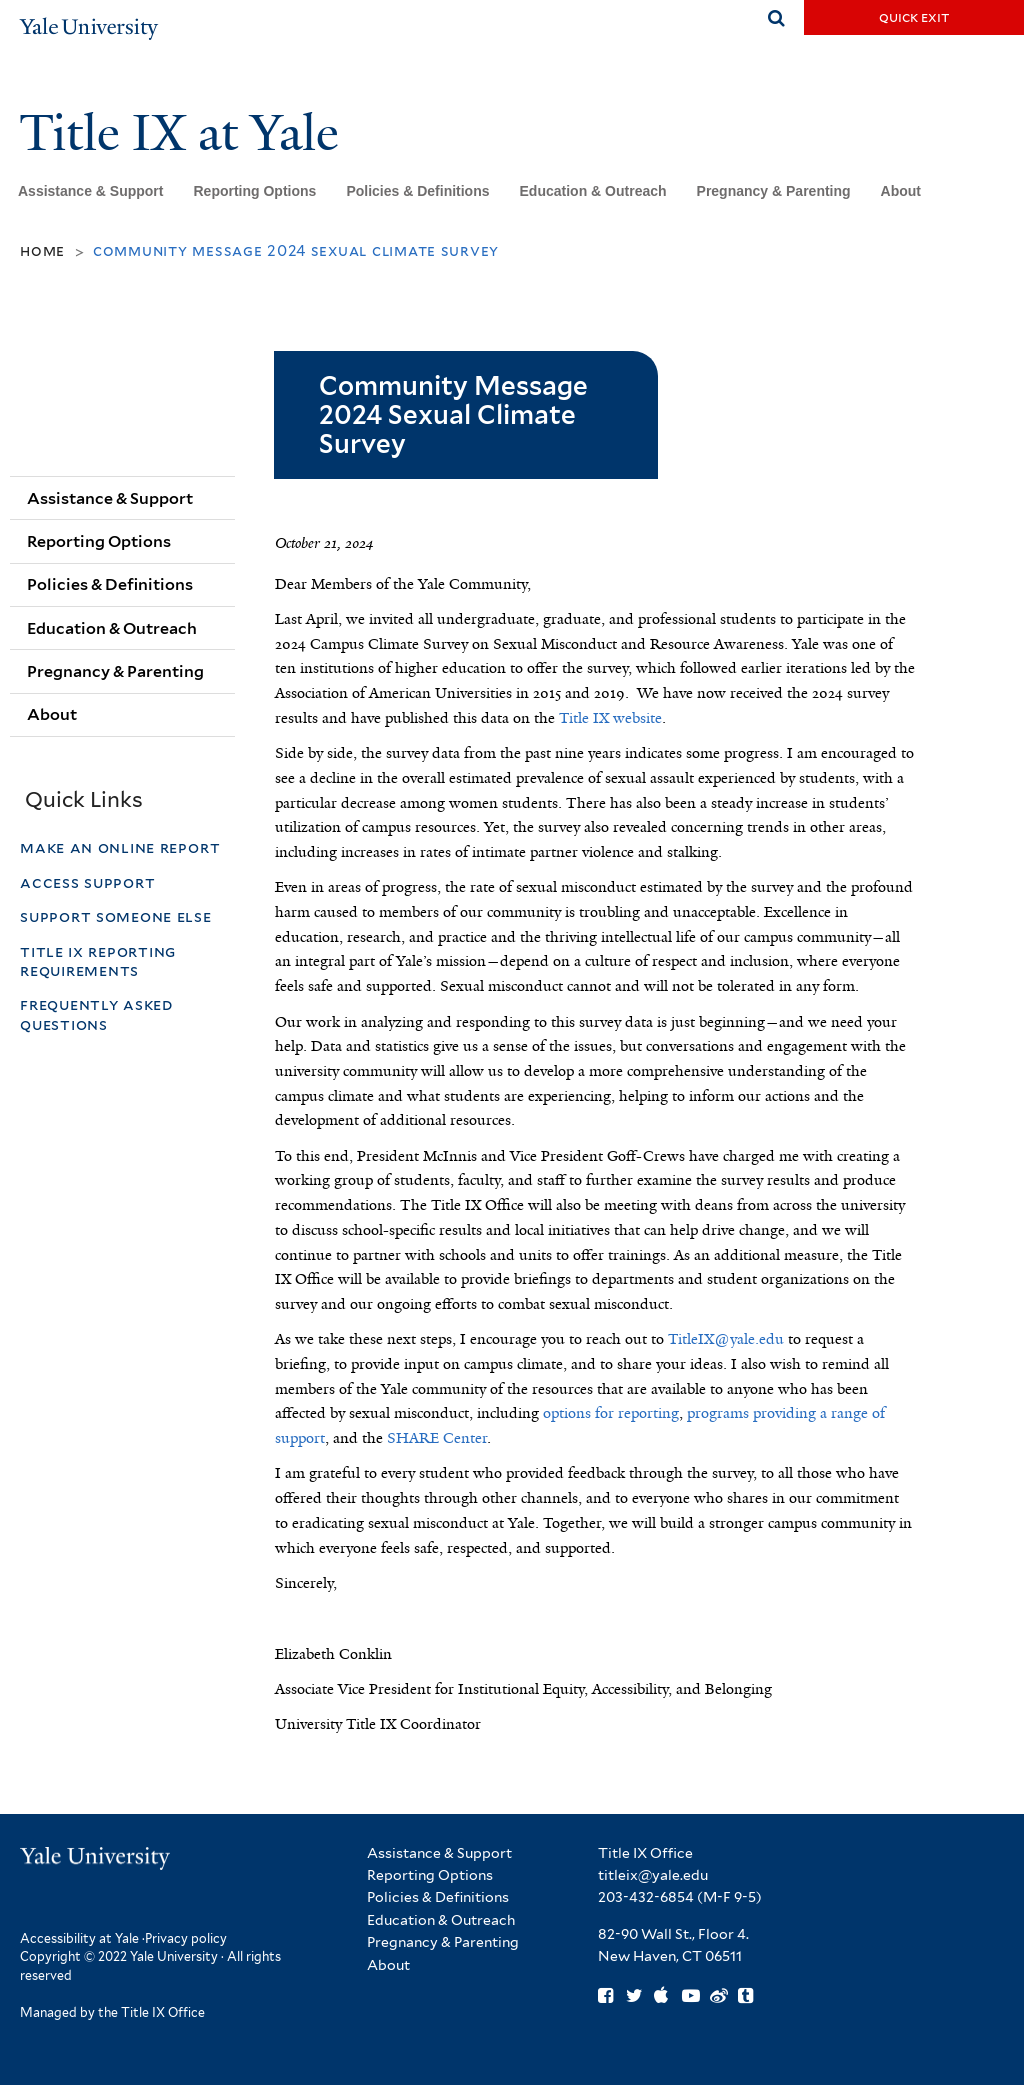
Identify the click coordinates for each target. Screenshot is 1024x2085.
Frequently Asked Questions (96, 1014)
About (901, 191)
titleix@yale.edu (653, 1875)
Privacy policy (186, 1938)
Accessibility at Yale (79, 1938)
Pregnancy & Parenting (774, 191)
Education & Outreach (593, 191)
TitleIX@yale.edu (726, 1339)
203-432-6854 (646, 1897)
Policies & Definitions (417, 191)
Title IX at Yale (185, 133)
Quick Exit (914, 17)
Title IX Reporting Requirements (98, 961)
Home (42, 250)
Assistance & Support (90, 191)
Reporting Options (254, 191)
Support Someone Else (116, 916)
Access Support (90, 882)
